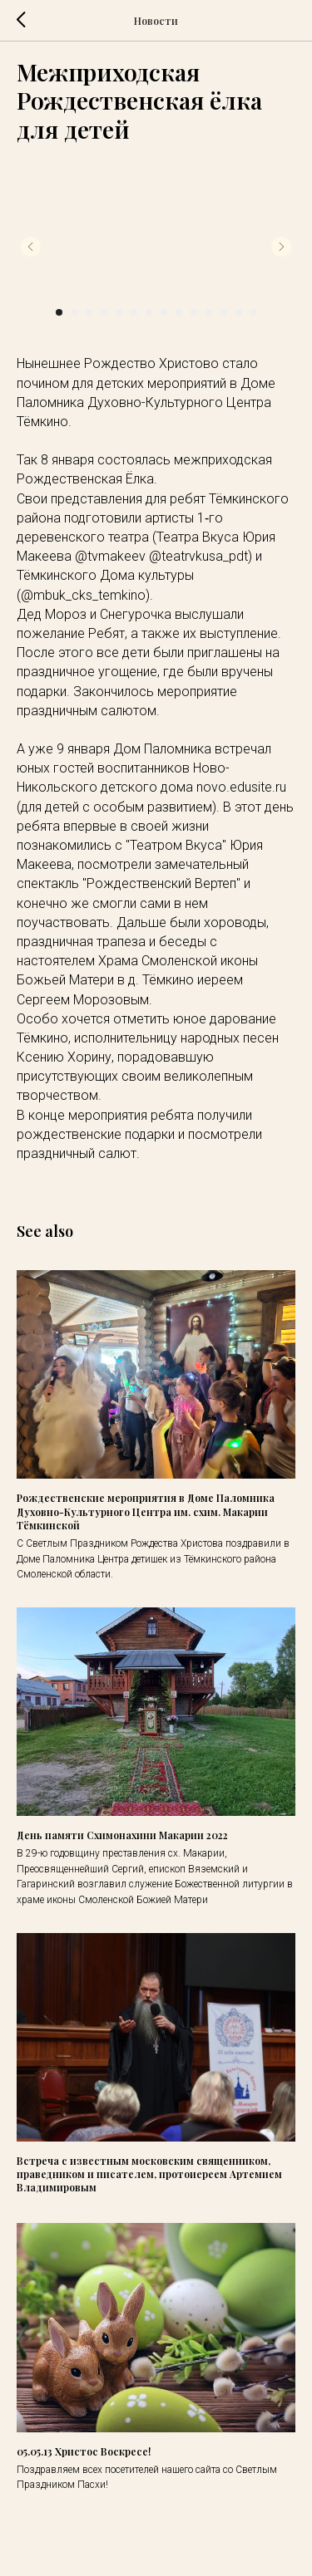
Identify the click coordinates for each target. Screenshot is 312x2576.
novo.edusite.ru (241, 787)
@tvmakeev (110, 556)
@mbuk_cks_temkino (83, 595)
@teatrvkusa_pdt (198, 556)
